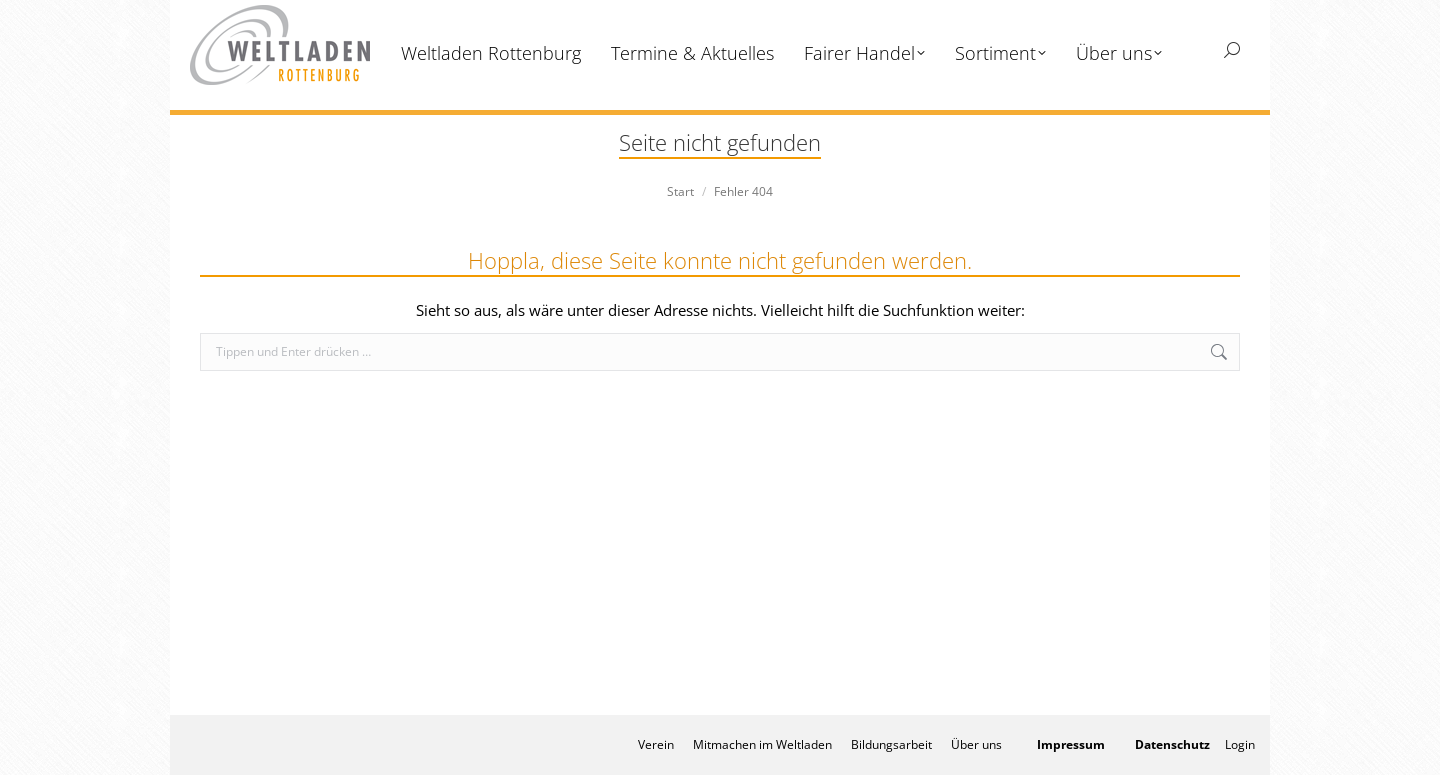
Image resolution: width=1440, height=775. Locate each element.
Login (1240, 744)
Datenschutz (1172, 744)
